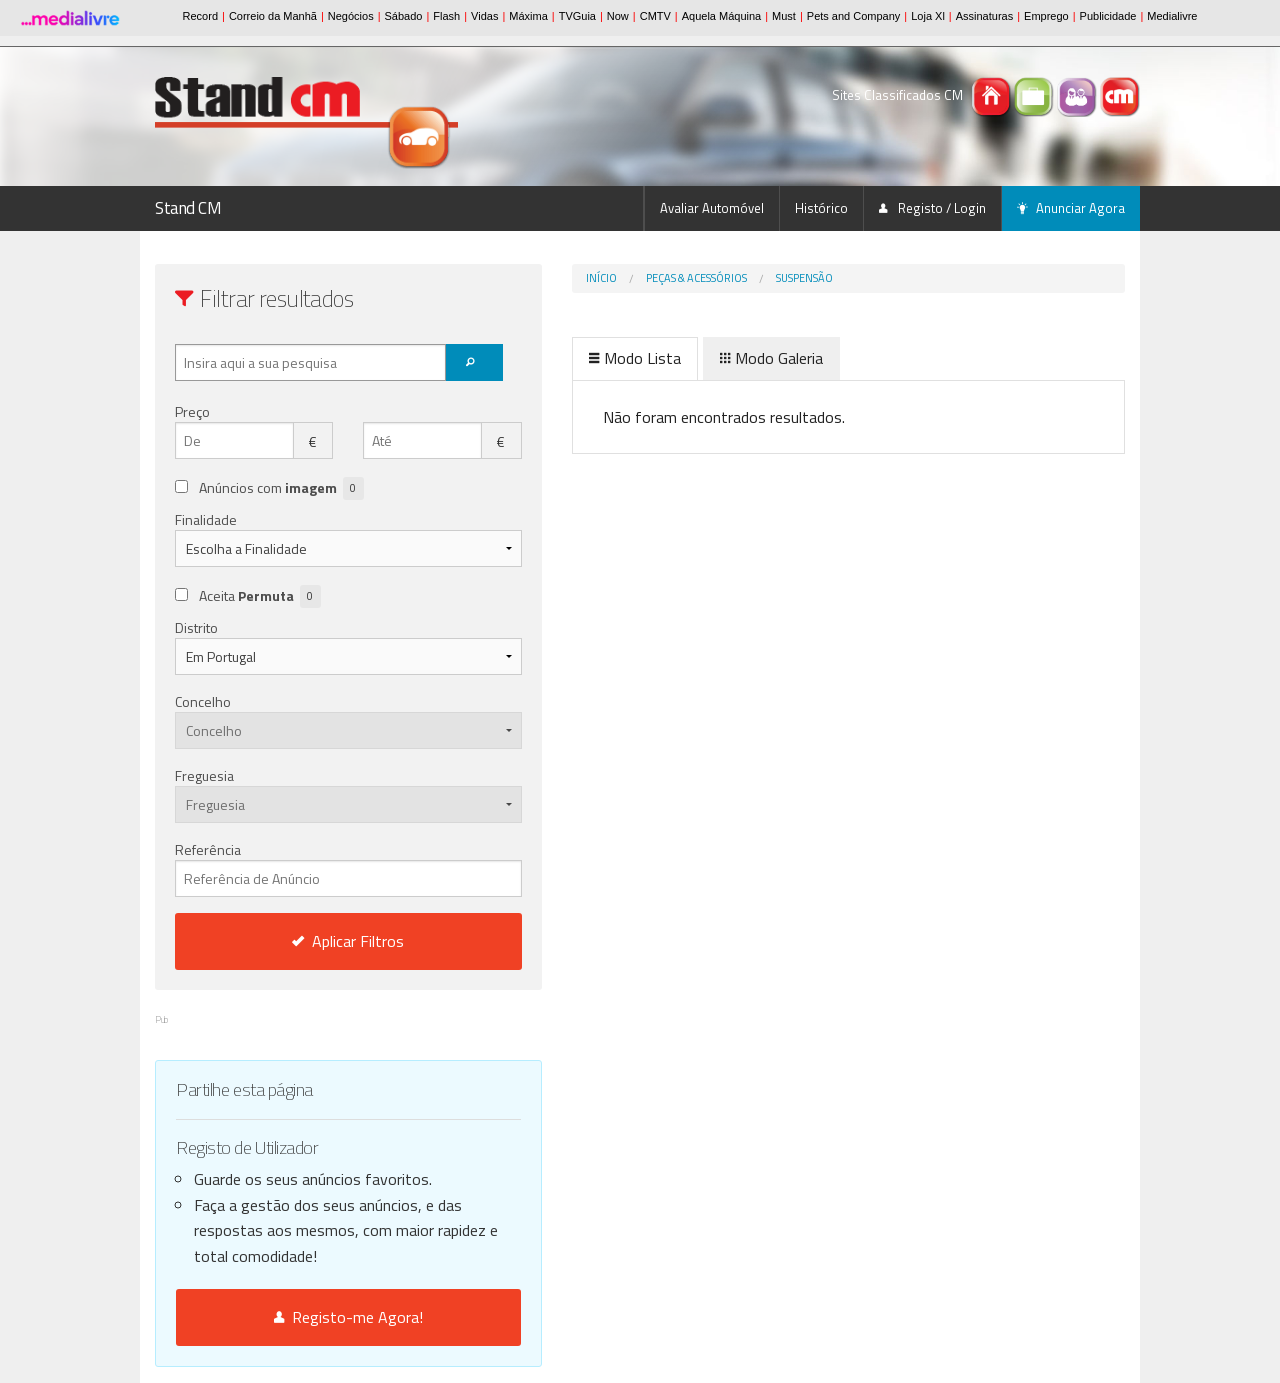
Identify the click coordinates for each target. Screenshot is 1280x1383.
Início (517, 278)
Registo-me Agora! (306, 1317)
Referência (306, 868)
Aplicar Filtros (307, 941)
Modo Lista (551, 358)
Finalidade (206, 519)
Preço (192, 411)
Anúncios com (281, 488)
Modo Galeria (687, 358)
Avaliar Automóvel (712, 208)
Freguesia (204, 775)
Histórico (821, 208)
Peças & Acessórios (612, 278)
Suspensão (720, 278)
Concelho (203, 701)
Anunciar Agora (1071, 208)
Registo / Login (932, 208)
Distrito (196, 627)
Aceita (260, 596)
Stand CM (188, 208)
